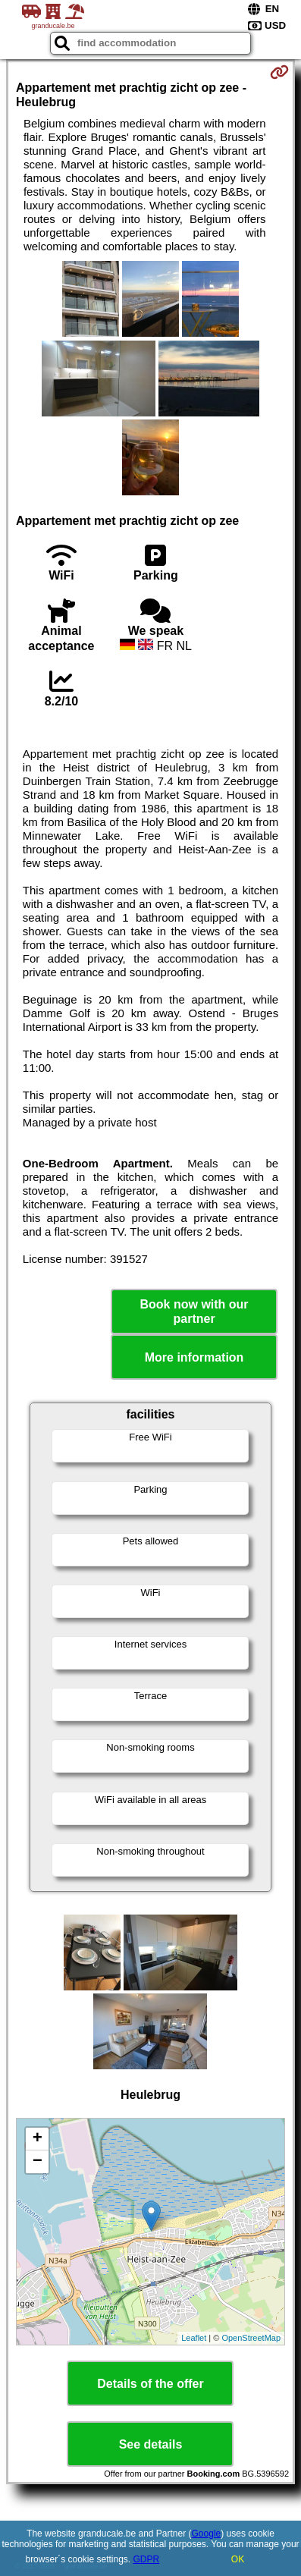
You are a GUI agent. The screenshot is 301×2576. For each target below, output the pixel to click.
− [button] (37, 2161)
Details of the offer (150, 2383)
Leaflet (193, 2337)
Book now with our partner (194, 1311)
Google (206, 2533)
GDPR (146, 2559)
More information (194, 1357)
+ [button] (37, 2139)
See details (151, 2444)
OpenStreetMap (251, 2337)
